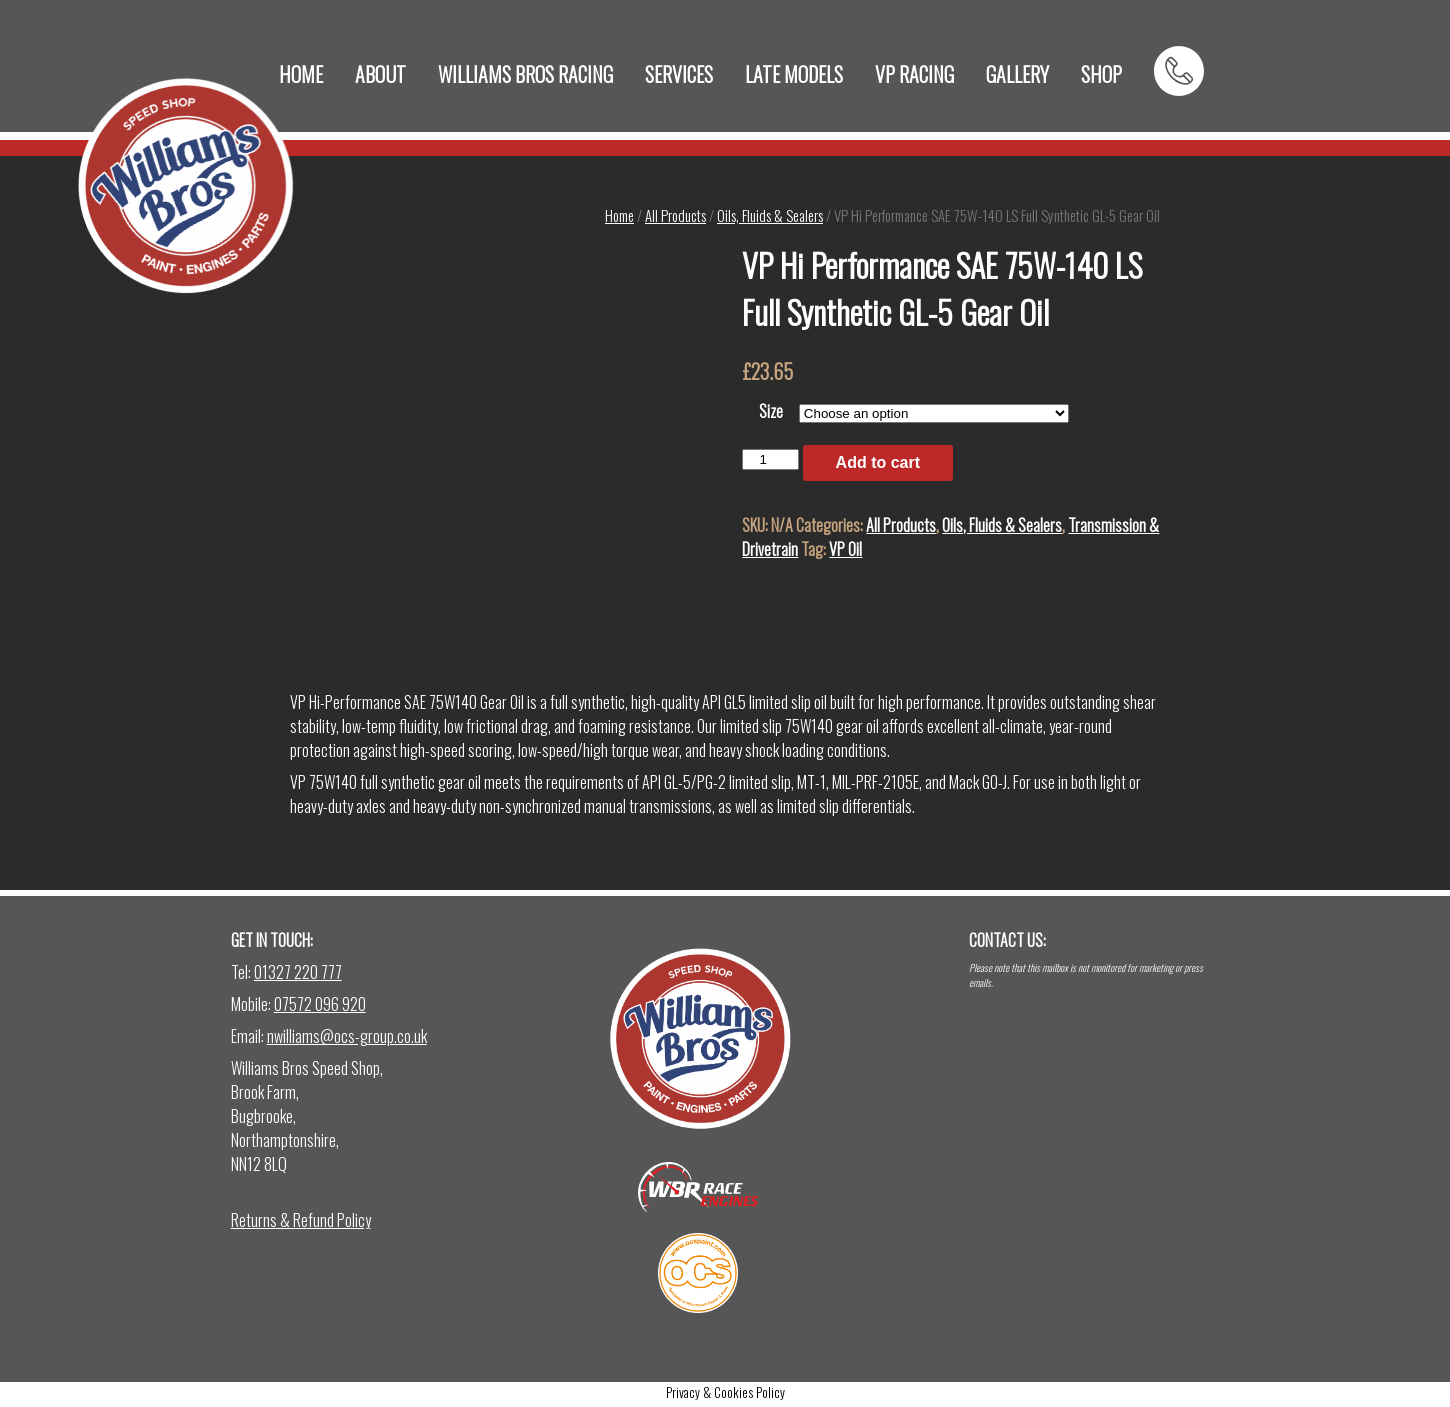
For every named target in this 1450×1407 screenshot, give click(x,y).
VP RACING (914, 74)
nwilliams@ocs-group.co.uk (347, 1036)
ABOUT (380, 74)
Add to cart (878, 462)
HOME (301, 74)
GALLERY (1017, 74)
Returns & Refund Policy (301, 1220)
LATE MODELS (794, 74)
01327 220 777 (298, 972)
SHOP (1101, 74)
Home (619, 215)
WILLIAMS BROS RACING (525, 74)
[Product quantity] (770, 459)
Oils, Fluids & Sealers (770, 215)
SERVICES (679, 74)
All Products (675, 215)
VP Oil (845, 549)
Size (771, 411)
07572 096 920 (320, 1004)
